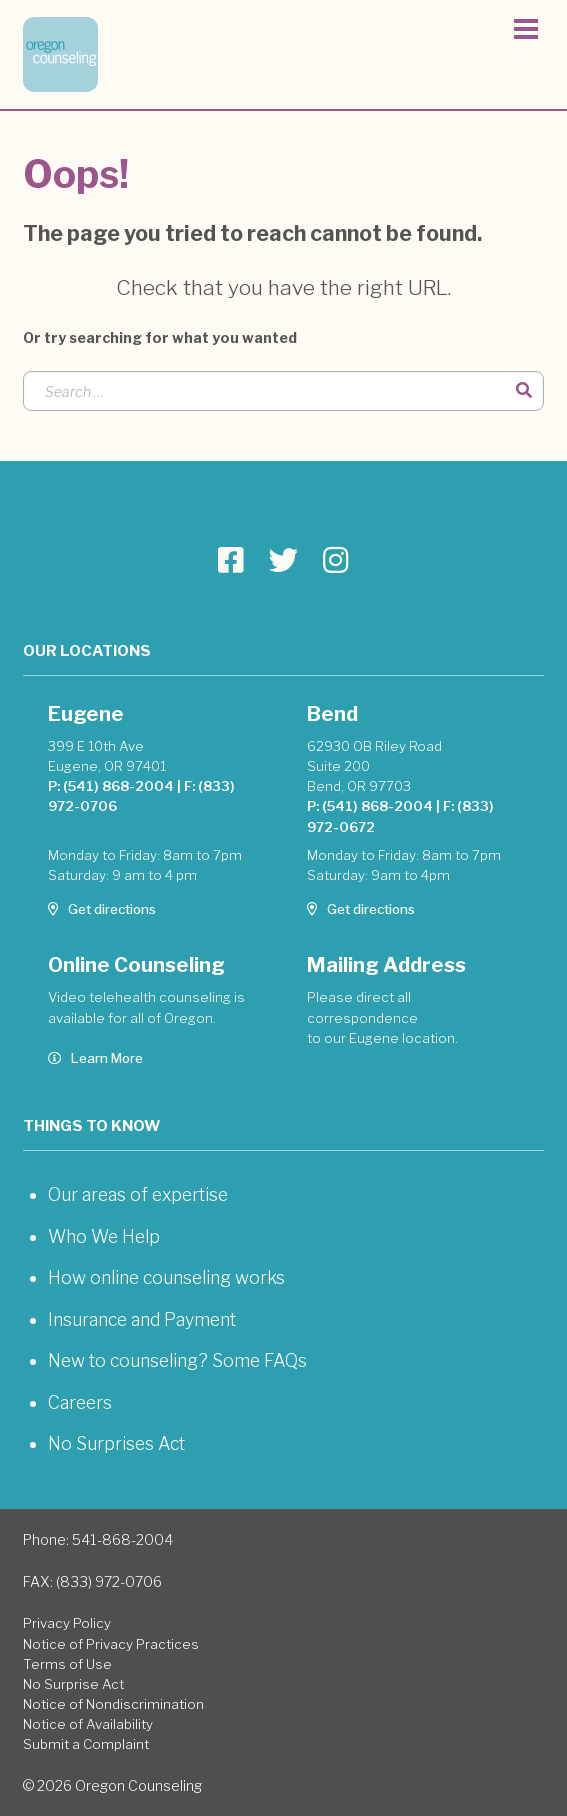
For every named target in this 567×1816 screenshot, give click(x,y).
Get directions (102, 909)
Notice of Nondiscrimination (113, 1704)
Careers (80, 1402)
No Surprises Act (116, 1443)
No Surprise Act (73, 1684)
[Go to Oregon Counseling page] (231, 560)
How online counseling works (166, 1277)
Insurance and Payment (142, 1319)
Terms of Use (67, 1664)
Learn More (95, 1058)
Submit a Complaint (86, 1744)
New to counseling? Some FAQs (177, 1360)
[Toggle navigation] (526, 32)
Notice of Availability (88, 1724)
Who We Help (104, 1236)
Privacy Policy (67, 1623)
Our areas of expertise (138, 1194)
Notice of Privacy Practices (111, 1644)
